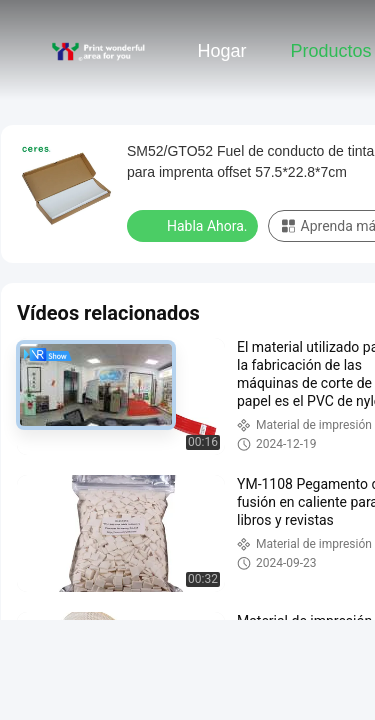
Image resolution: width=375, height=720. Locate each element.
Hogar (221, 51)
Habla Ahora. (194, 225)
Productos (330, 51)
